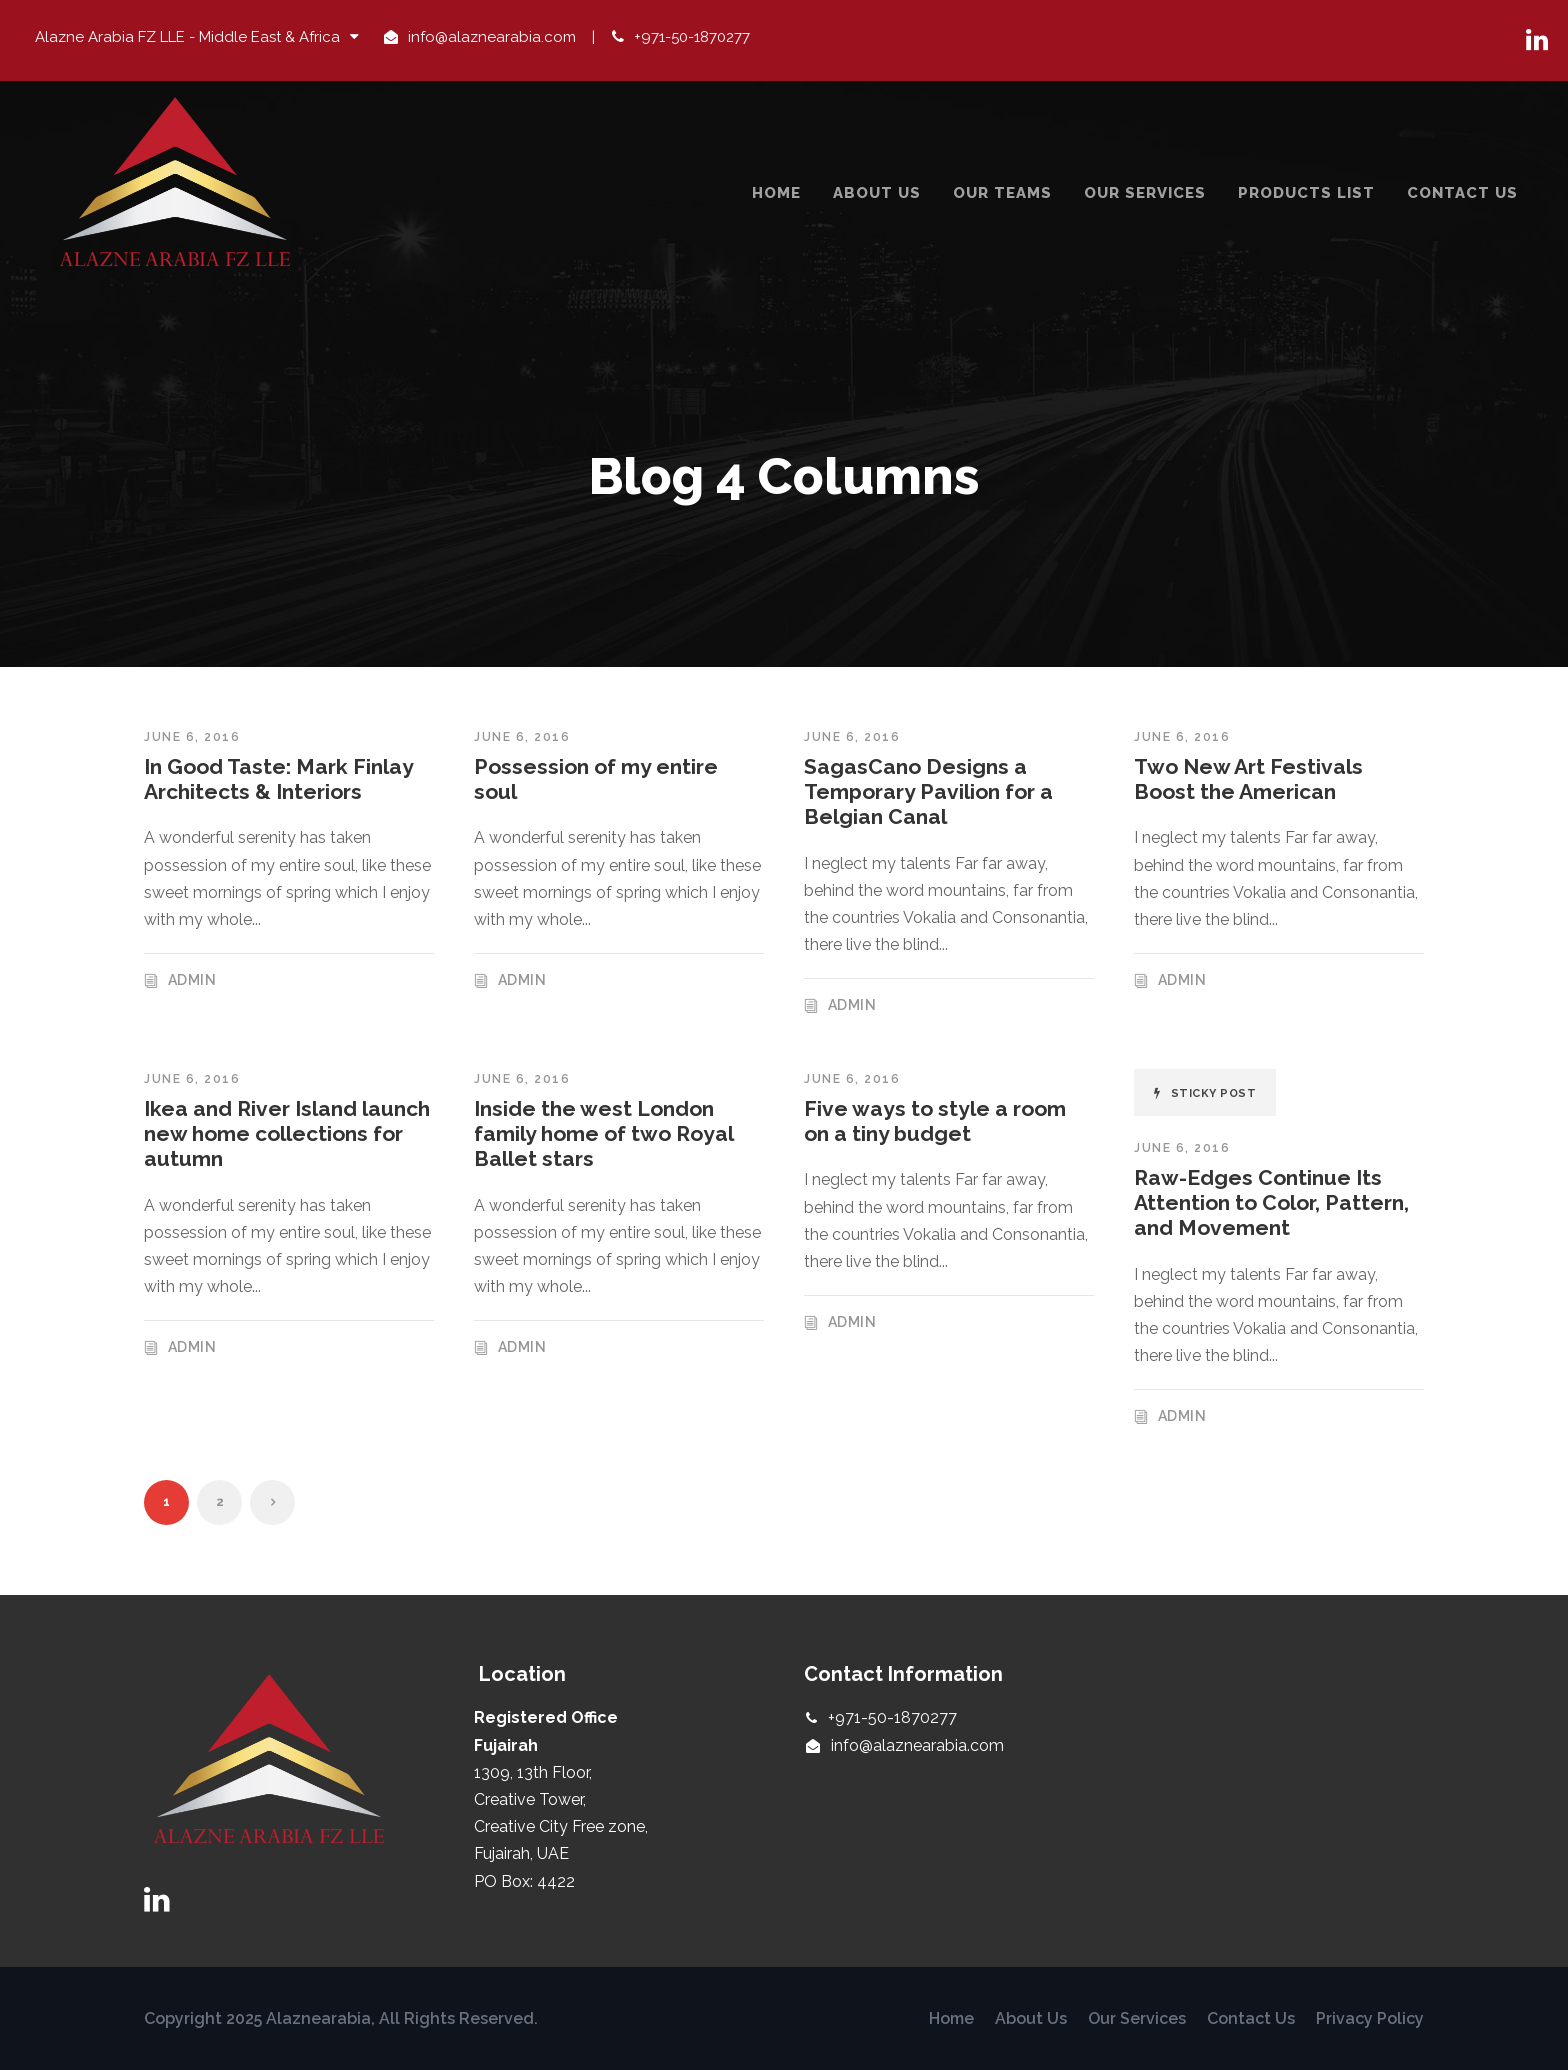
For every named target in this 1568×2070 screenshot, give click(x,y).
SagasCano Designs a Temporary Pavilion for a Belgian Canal (928, 791)
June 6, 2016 (192, 737)
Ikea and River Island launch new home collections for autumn (287, 1133)
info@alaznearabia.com (492, 37)
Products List (1306, 193)
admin (192, 980)
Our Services (1145, 193)
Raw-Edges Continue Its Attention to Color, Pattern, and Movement (1271, 1202)
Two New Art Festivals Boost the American (1248, 779)
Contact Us (1462, 193)
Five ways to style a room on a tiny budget (935, 1121)
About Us (877, 193)
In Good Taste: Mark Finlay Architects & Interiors (278, 779)
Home (776, 193)
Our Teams (1002, 193)
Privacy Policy (1370, 2018)
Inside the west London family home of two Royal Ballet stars (603, 1133)
